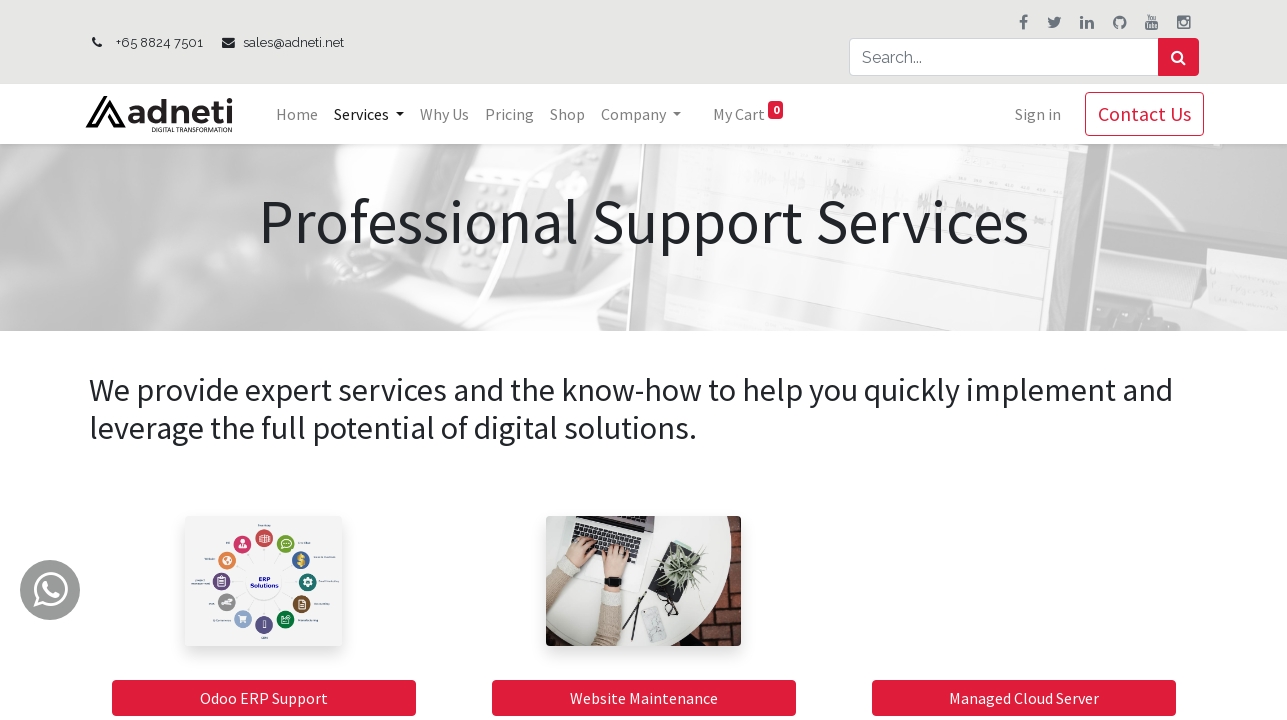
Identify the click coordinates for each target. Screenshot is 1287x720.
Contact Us (1139, 113)
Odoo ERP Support (264, 698)
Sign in (1033, 114)
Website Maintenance (644, 698)
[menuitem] (302, 114)
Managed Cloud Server (1024, 698)
